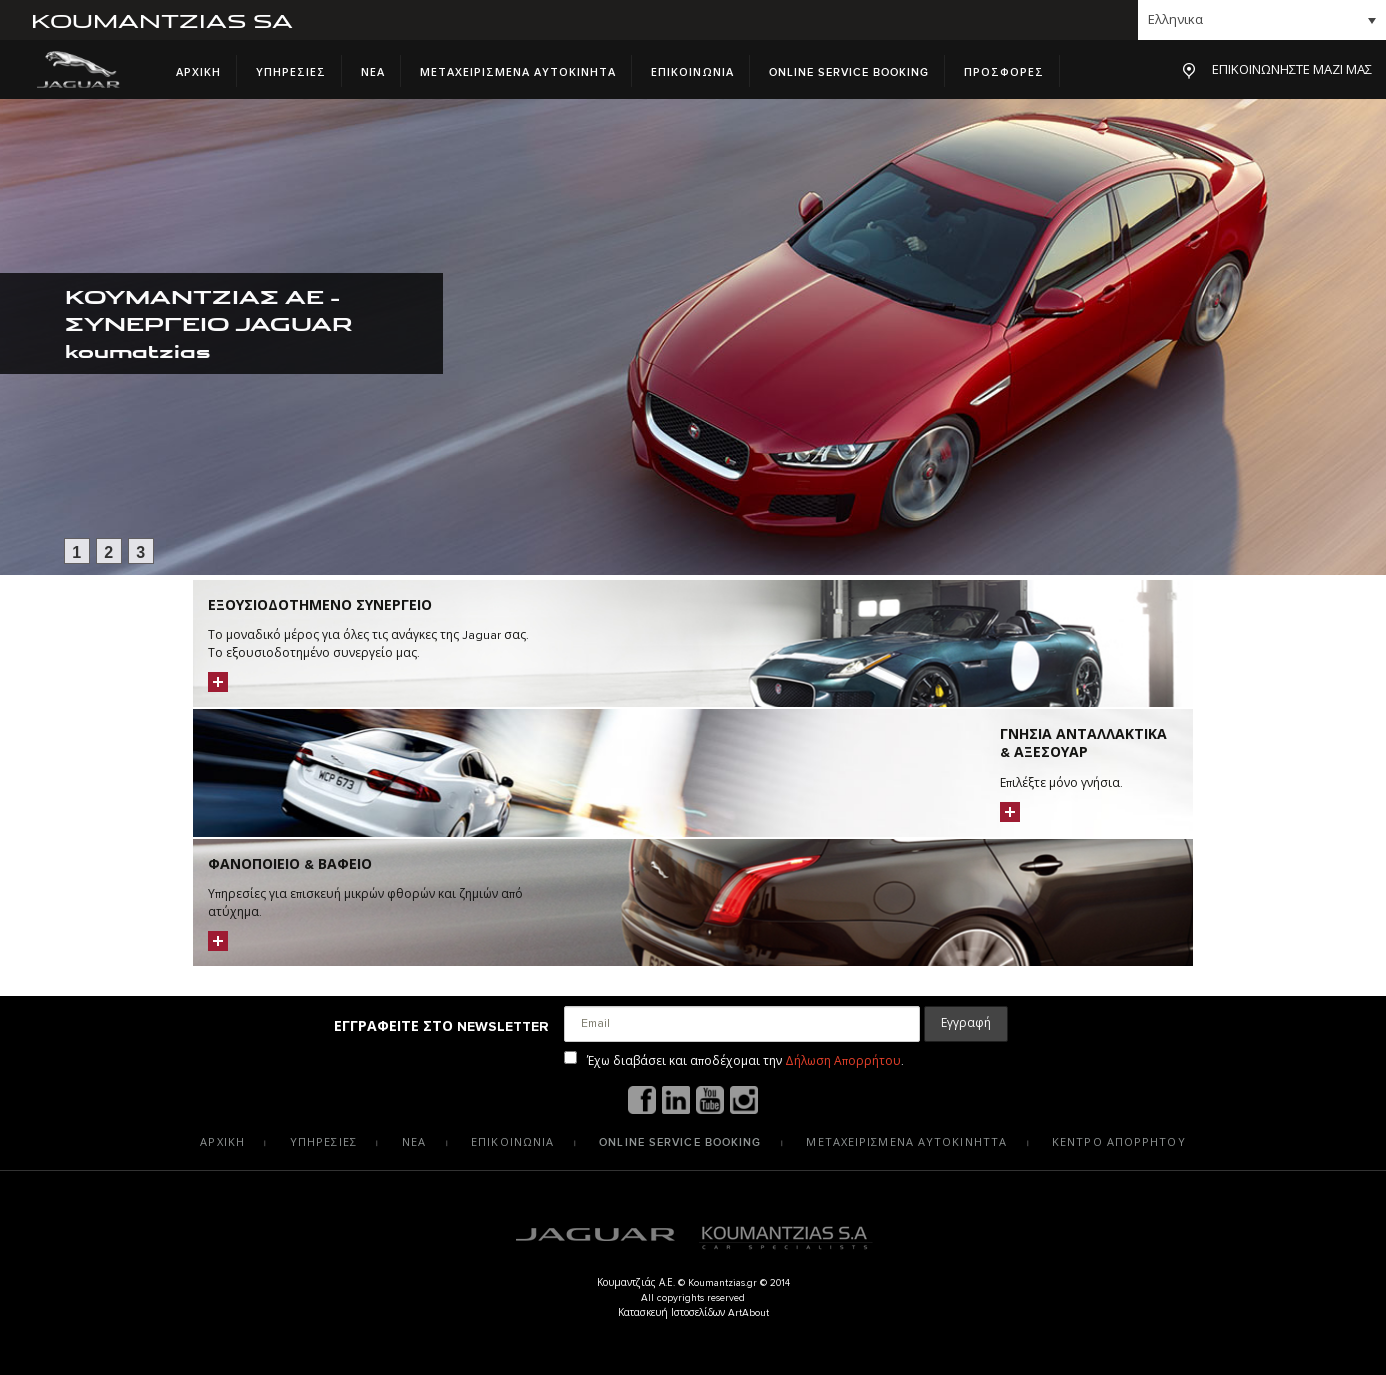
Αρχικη (198, 72)
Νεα (373, 72)
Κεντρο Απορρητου (1119, 1142)
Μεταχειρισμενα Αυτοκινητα (518, 72)
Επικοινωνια (692, 72)
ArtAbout (748, 1313)
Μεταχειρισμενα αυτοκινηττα (906, 1142)
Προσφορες (1004, 72)
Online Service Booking (849, 72)
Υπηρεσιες (291, 72)
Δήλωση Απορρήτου (843, 1061)
